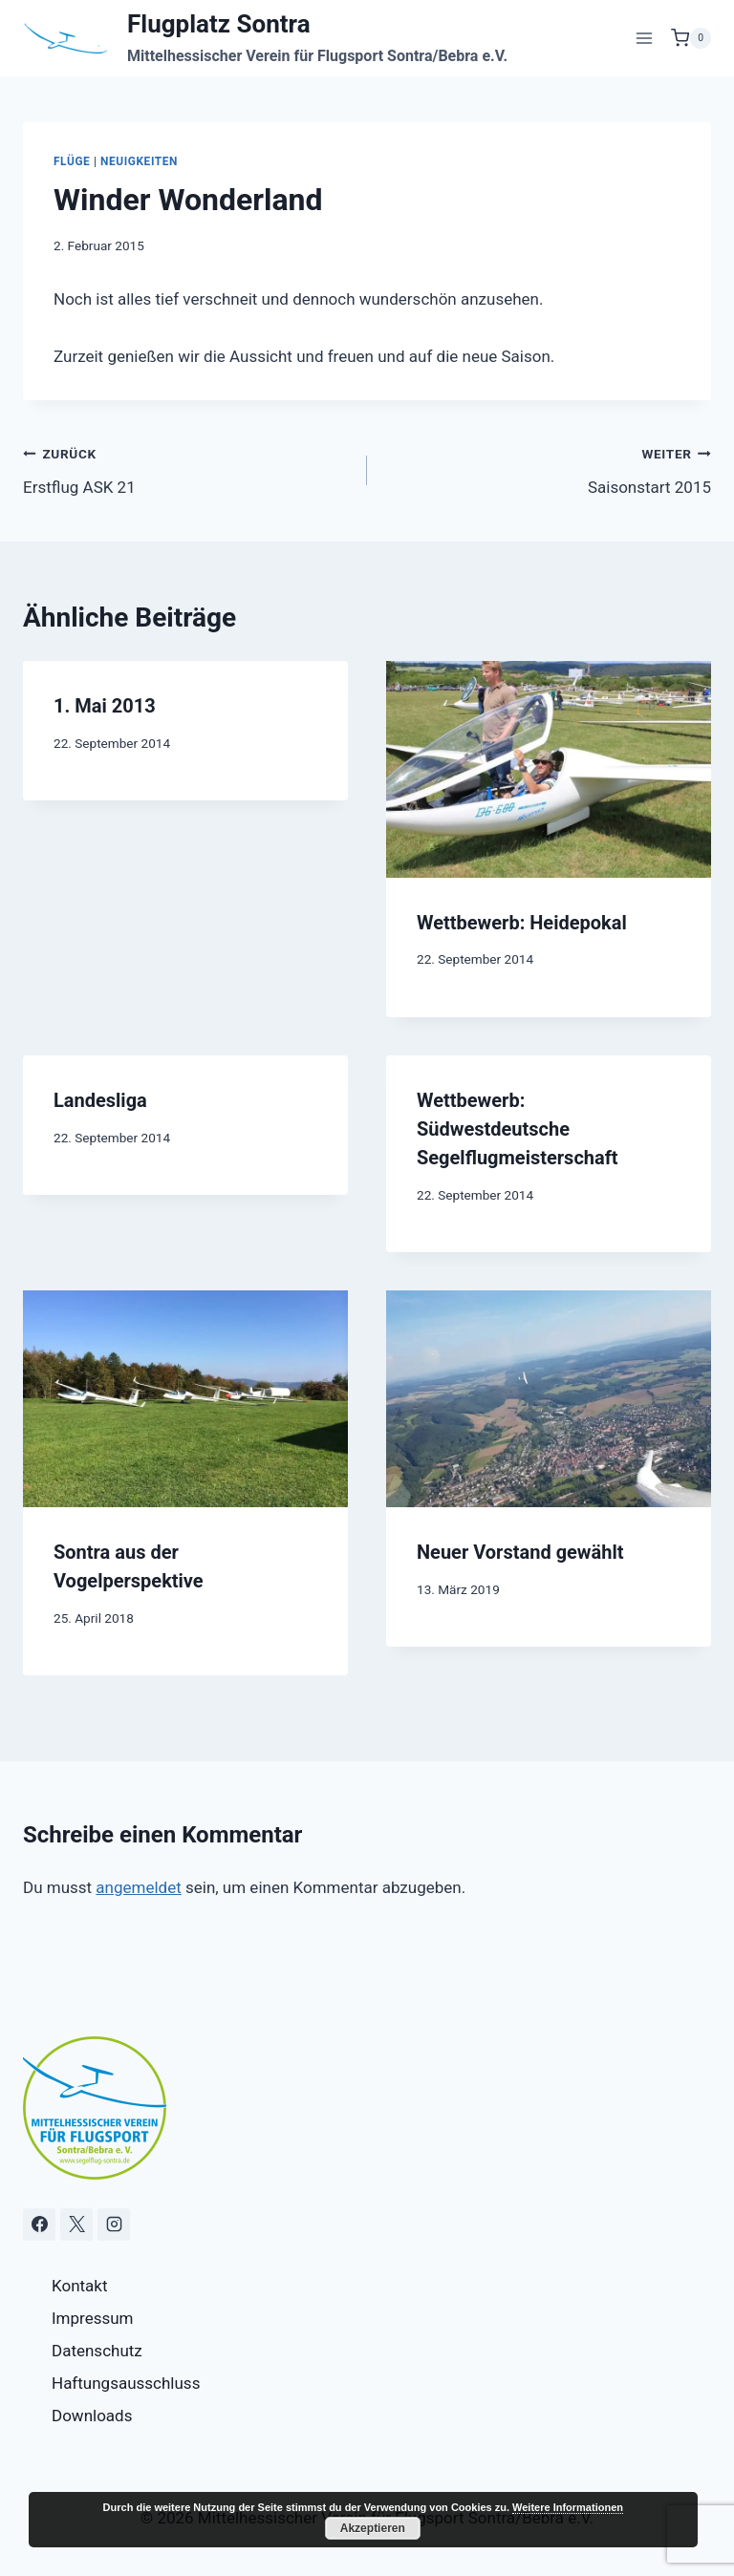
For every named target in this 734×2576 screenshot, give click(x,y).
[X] (76, 2224)
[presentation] (548, 769)
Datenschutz (97, 2350)
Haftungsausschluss (126, 2383)
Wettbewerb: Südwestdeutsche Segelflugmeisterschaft (517, 1129)
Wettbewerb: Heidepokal (522, 922)
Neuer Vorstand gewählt (520, 1552)
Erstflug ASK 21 (187, 468)
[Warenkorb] (691, 38)
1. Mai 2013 (105, 705)
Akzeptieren (372, 2528)
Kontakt (80, 2285)
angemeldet (138, 1887)
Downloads (92, 2415)
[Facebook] (39, 2224)
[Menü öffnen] (643, 38)
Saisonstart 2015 (547, 468)
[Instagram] (113, 2224)
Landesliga (100, 1100)
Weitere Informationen (567, 2507)
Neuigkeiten (139, 161)
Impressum (93, 2318)
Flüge (72, 161)
